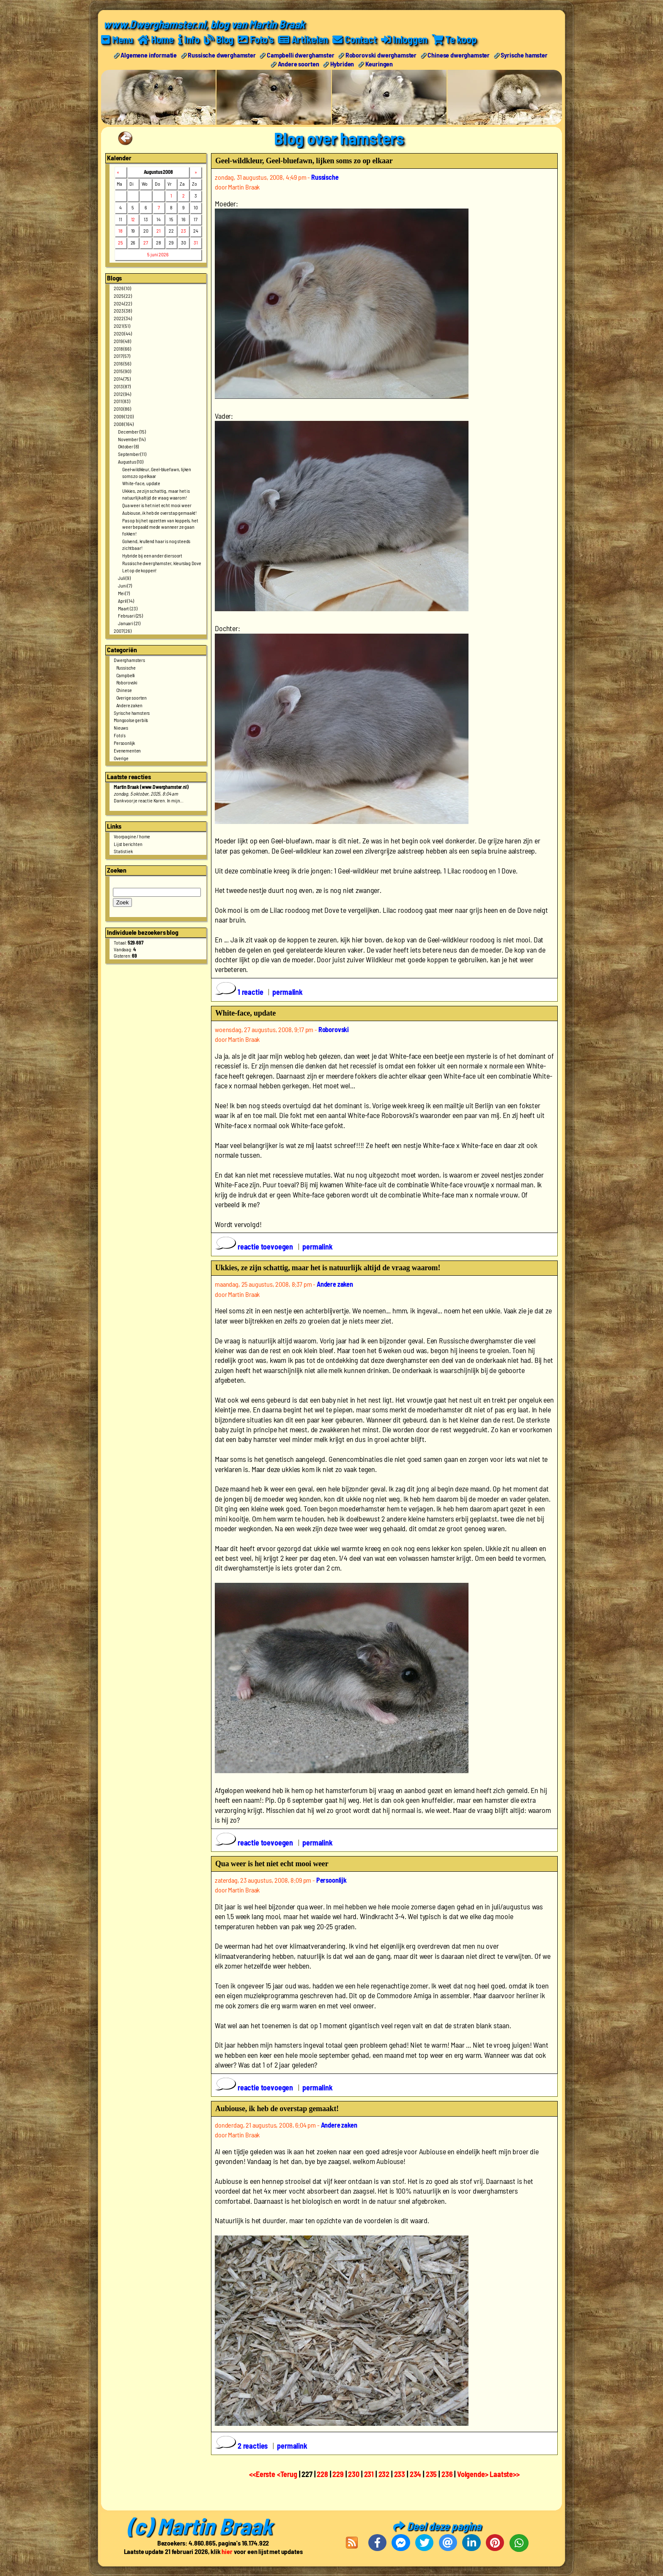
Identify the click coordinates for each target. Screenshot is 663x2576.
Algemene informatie (149, 54)
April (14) (126, 600)
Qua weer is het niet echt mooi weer (156, 505)
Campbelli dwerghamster (300, 54)
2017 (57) (122, 356)
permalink (287, 991)
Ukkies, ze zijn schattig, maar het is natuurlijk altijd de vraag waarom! (156, 494)
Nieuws (121, 728)
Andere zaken (129, 705)
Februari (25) (130, 615)
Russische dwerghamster (221, 54)
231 (369, 2474)
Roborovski (126, 682)
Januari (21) (129, 623)
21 (158, 230)
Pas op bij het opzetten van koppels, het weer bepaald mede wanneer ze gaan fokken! (160, 526)
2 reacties (242, 2445)
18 (120, 230)
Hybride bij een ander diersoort (152, 555)
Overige (121, 758)
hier (227, 2551)
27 (145, 242)
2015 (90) (122, 370)
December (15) (132, 431)
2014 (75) (122, 378)
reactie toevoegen (255, 1246)
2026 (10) (122, 288)
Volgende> (473, 2474)
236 (447, 2474)
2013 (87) (122, 386)
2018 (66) (122, 348)
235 (431, 2474)
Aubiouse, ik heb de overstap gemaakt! (159, 512)
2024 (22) (123, 303)
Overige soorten (131, 697)
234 (416, 2474)
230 (353, 2474)
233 (399, 2474)
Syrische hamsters (132, 712)
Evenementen (127, 750)
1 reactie (240, 991)
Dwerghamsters (129, 659)
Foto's (120, 735)
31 (196, 242)
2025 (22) (123, 295)
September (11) (132, 454)
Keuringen (379, 63)
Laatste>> (505, 2474)
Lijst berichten (128, 843)
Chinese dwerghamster (458, 54)
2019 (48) (122, 340)
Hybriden (342, 63)
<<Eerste (263, 2474)
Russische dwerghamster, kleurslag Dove (161, 563)
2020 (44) (123, 333)
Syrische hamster (524, 54)
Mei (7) (124, 593)
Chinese (124, 690)
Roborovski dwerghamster (380, 54)
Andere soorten (298, 63)
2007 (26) (123, 630)
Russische (126, 667)
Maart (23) (127, 608)
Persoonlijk (124, 742)
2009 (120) (123, 416)
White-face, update (141, 483)
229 (338, 2474)
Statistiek (123, 851)
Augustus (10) (130, 461)
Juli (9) (124, 578)
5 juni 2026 (157, 254)
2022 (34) (123, 318)
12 (133, 219)
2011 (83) (122, 401)
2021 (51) (122, 326)
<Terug (288, 2474)
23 (183, 230)
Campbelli (125, 675)
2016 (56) (122, 363)
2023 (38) (123, 310)
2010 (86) (122, 409)
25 (120, 242)
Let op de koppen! (139, 570)
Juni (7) (125, 585)
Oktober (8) (128, 446)
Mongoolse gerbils (131, 720)
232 (384, 2474)
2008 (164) (123, 423)
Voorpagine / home (132, 836)
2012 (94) (122, 393)
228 (322, 2474)
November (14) (131, 439)
